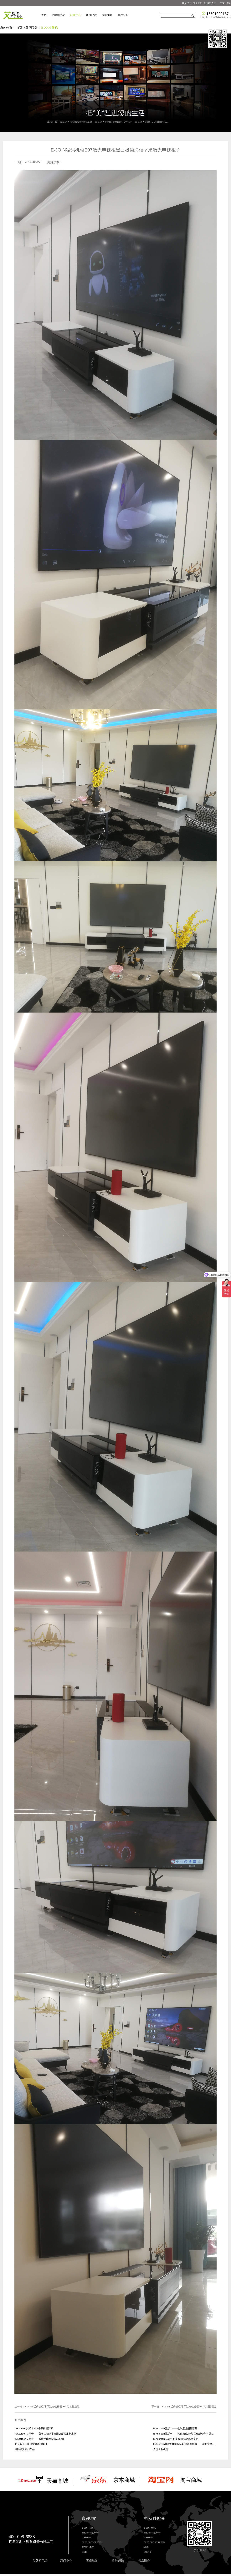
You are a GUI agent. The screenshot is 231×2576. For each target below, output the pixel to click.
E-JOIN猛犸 (150, 2528)
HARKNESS (88, 2547)
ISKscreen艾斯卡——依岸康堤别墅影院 (175, 2428)
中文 (221, 3)
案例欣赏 (32, 27)
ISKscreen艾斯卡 (90, 2532)
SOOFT (147, 2552)
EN (228, 3)
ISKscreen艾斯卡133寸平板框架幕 (34, 2428)
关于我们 (197, 3)
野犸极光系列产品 (25, 2449)
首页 (44, 15)
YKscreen (86, 2537)
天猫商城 (57, 2481)
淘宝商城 (191, 2480)
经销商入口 (210, 3)
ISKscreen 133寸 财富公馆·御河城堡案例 (176, 2438)
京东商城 (124, 2480)
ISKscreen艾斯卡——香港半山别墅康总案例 (39, 2438)
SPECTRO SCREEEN (154, 2542)
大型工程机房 (160, 2449)
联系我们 (186, 3)
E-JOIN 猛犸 (49, 27)
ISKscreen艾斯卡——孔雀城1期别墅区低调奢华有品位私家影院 (184, 2433)
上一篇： (47, 2406)
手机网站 (199, 2550)
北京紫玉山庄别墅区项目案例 (31, 2444)
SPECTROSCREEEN (92, 2542)
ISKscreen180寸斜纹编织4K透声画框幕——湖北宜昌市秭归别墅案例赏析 (184, 2444)
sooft (84, 2552)
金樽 (146, 2547)
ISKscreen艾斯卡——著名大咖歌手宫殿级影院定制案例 (45, 2433)
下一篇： (183, 2406)
